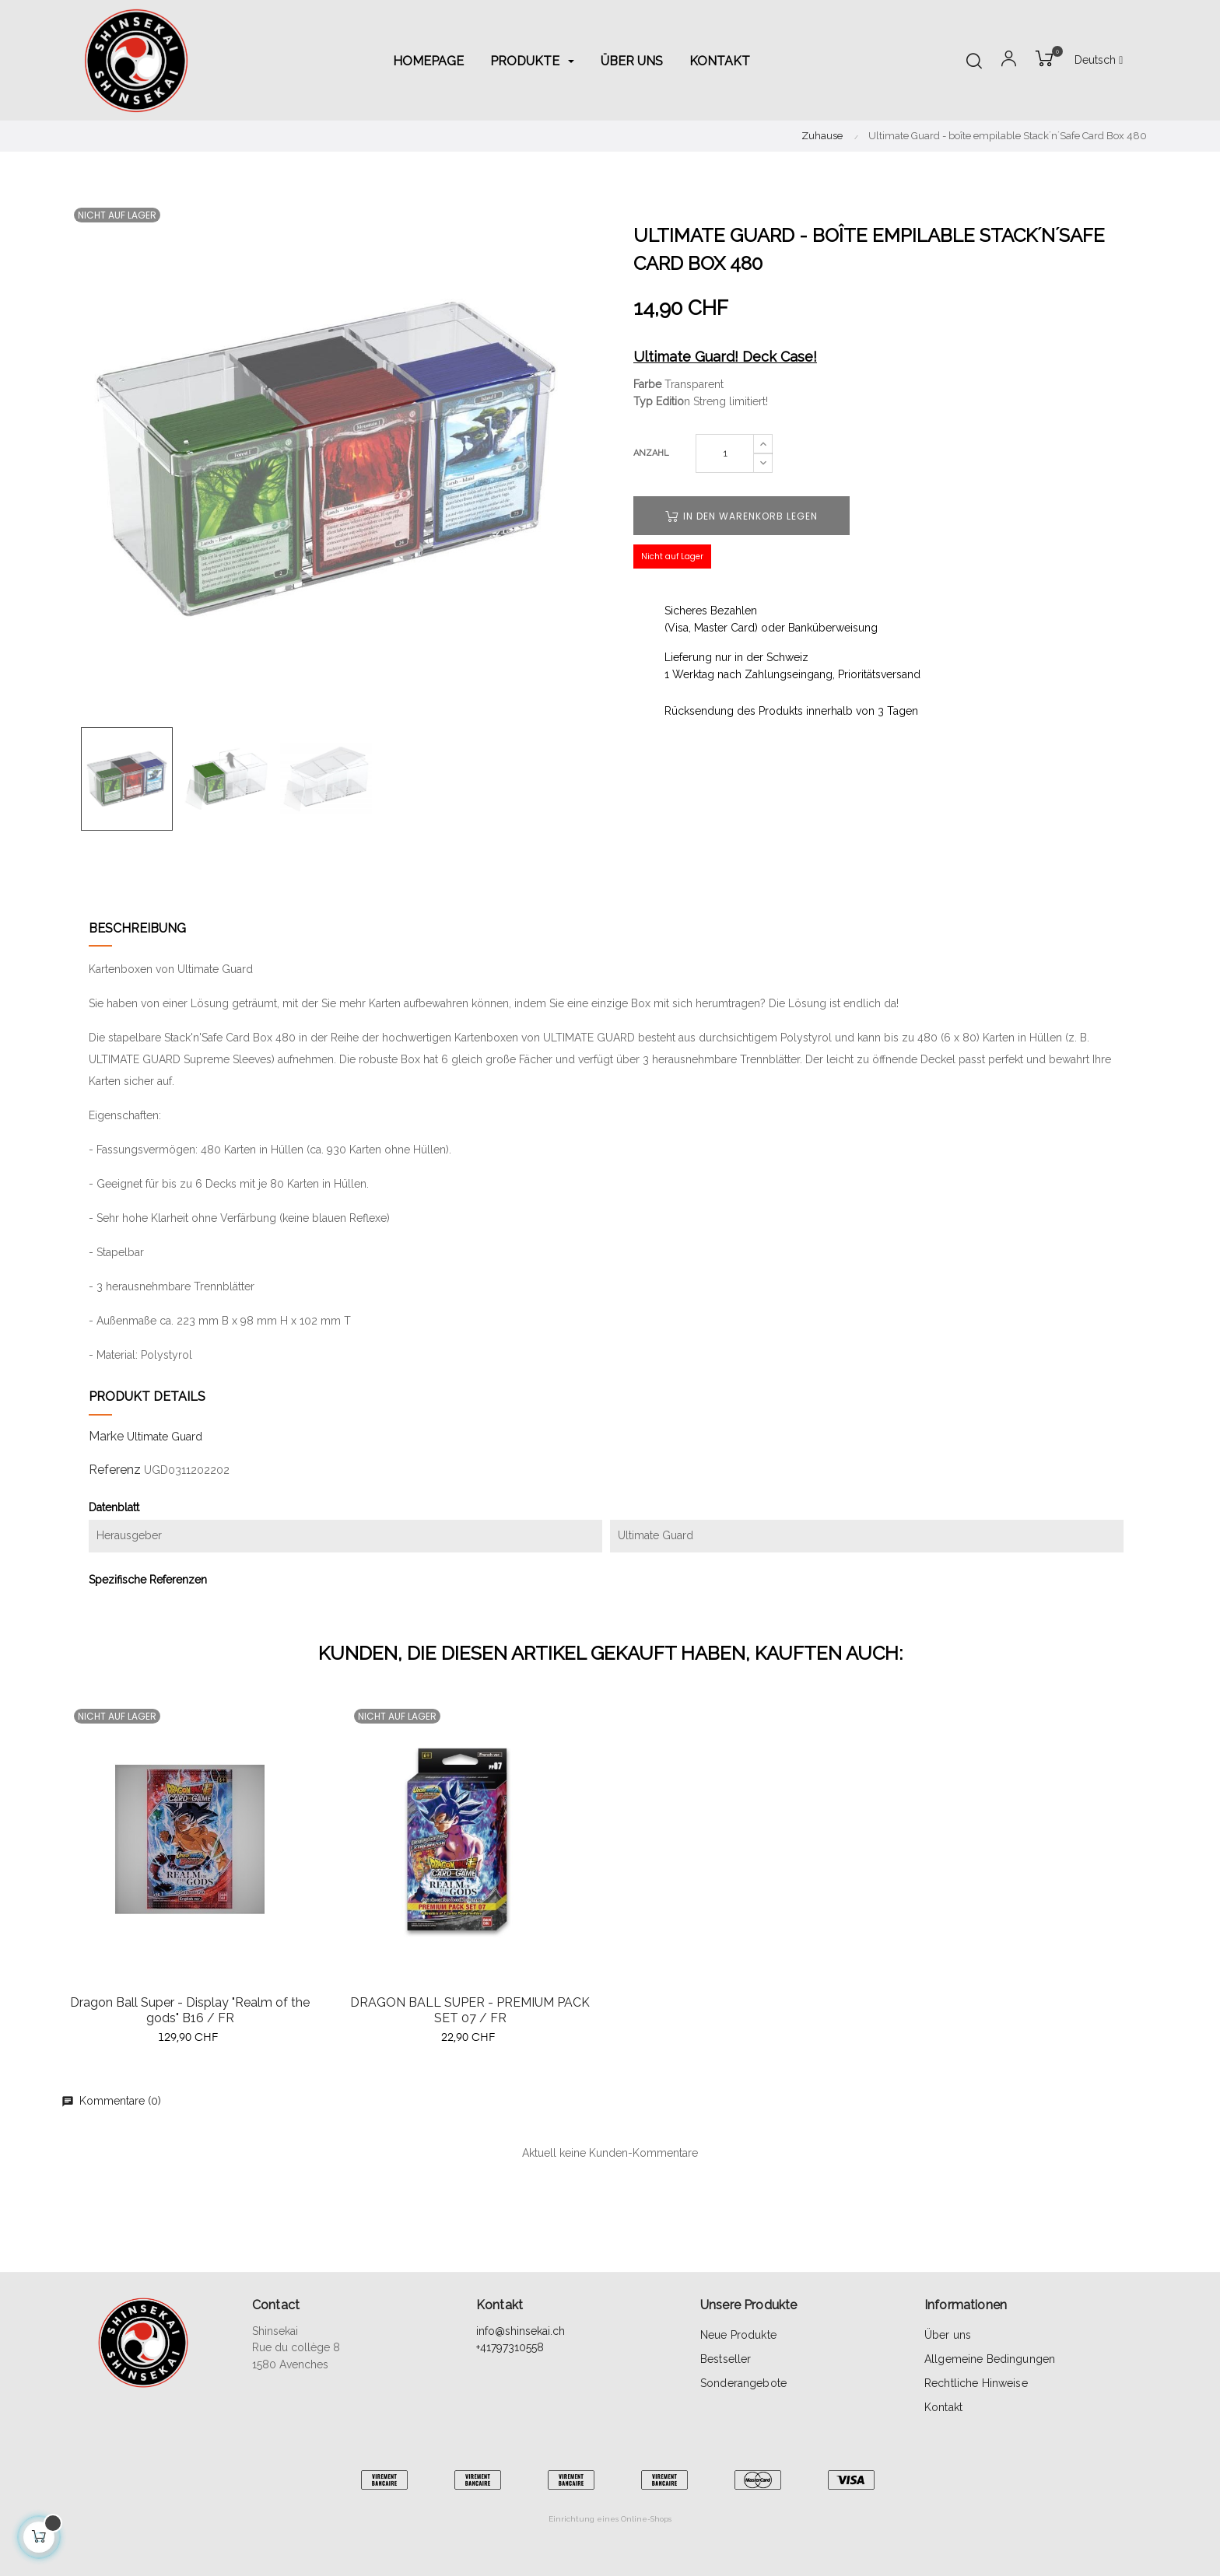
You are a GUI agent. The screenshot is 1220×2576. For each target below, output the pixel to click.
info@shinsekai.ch (520, 2331)
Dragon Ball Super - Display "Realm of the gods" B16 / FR (190, 2010)
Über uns (947, 2335)
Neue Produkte (738, 2335)
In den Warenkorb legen (741, 516)
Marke (106, 1436)
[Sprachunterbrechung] (1099, 60)
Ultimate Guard (164, 1436)
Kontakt (943, 2407)
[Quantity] (725, 453)
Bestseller (725, 2359)
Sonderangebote (743, 2383)
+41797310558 (510, 2347)
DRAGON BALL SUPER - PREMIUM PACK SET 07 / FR (470, 2010)
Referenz (115, 1469)
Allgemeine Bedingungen (989, 2359)
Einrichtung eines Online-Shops (610, 2519)
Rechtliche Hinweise (976, 2383)
